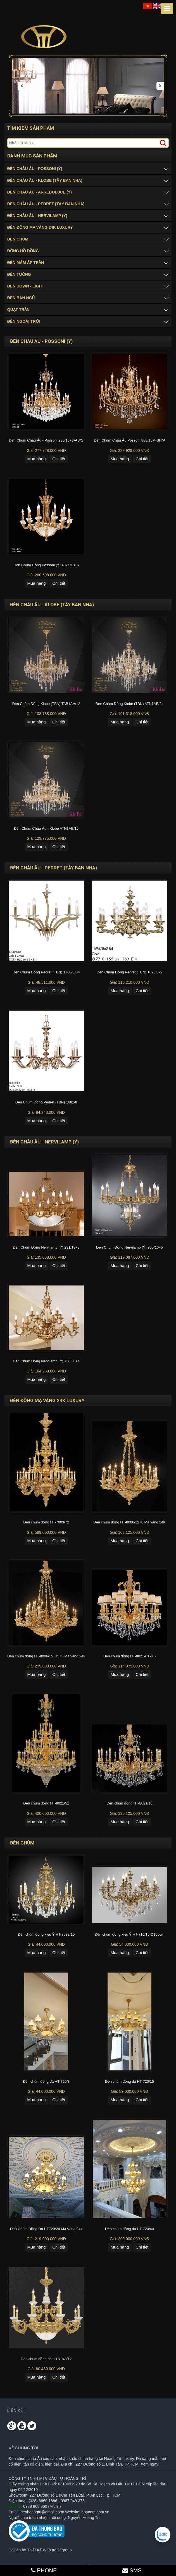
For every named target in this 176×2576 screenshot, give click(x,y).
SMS (132, 2570)
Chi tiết (59, 459)
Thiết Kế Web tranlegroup (49, 2551)
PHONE (44, 2570)
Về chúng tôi (23, 2448)
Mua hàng (36, 459)
